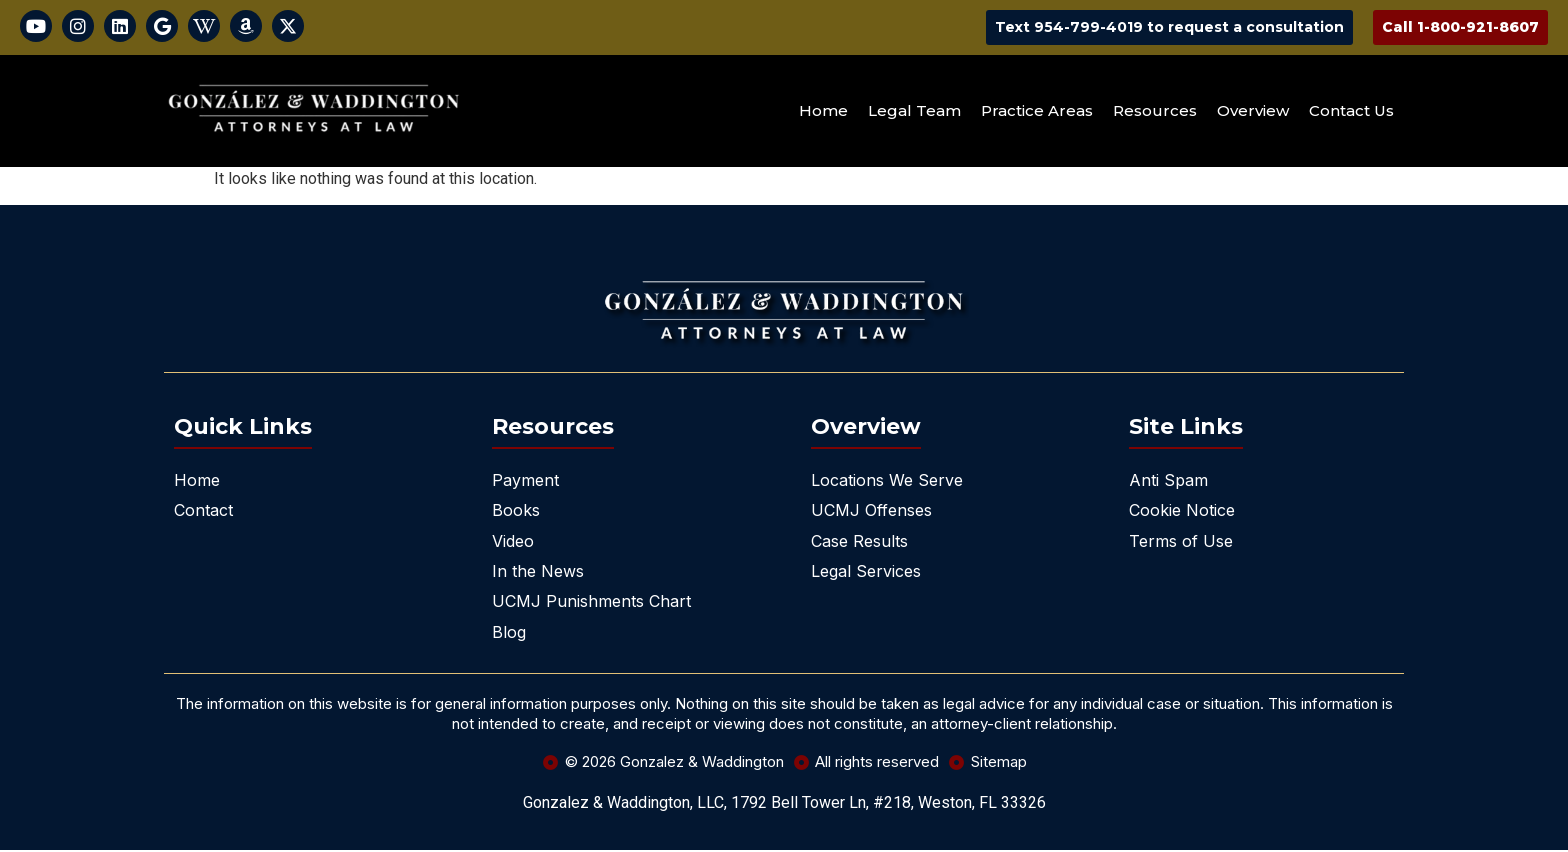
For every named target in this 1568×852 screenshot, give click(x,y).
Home (823, 112)
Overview (1253, 112)
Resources (1155, 112)
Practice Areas (1037, 112)
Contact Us (1351, 112)
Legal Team (914, 112)
